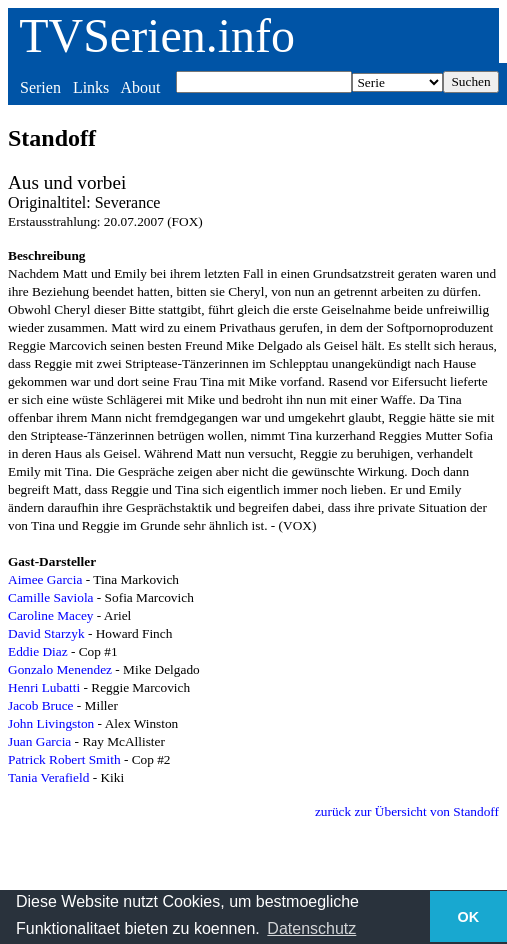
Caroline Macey (51, 615)
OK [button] (469, 917)
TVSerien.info (157, 35)
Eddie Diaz (38, 651)
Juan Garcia (39, 741)
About (140, 87)
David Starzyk (46, 633)
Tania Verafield (48, 777)
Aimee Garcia (45, 579)
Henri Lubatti (44, 687)
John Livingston (51, 723)
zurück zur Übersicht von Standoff (407, 811)
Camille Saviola (51, 597)
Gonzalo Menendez (60, 669)
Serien (40, 87)
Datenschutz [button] (311, 928)
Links (91, 87)
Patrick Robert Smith (64, 759)
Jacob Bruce (41, 705)
